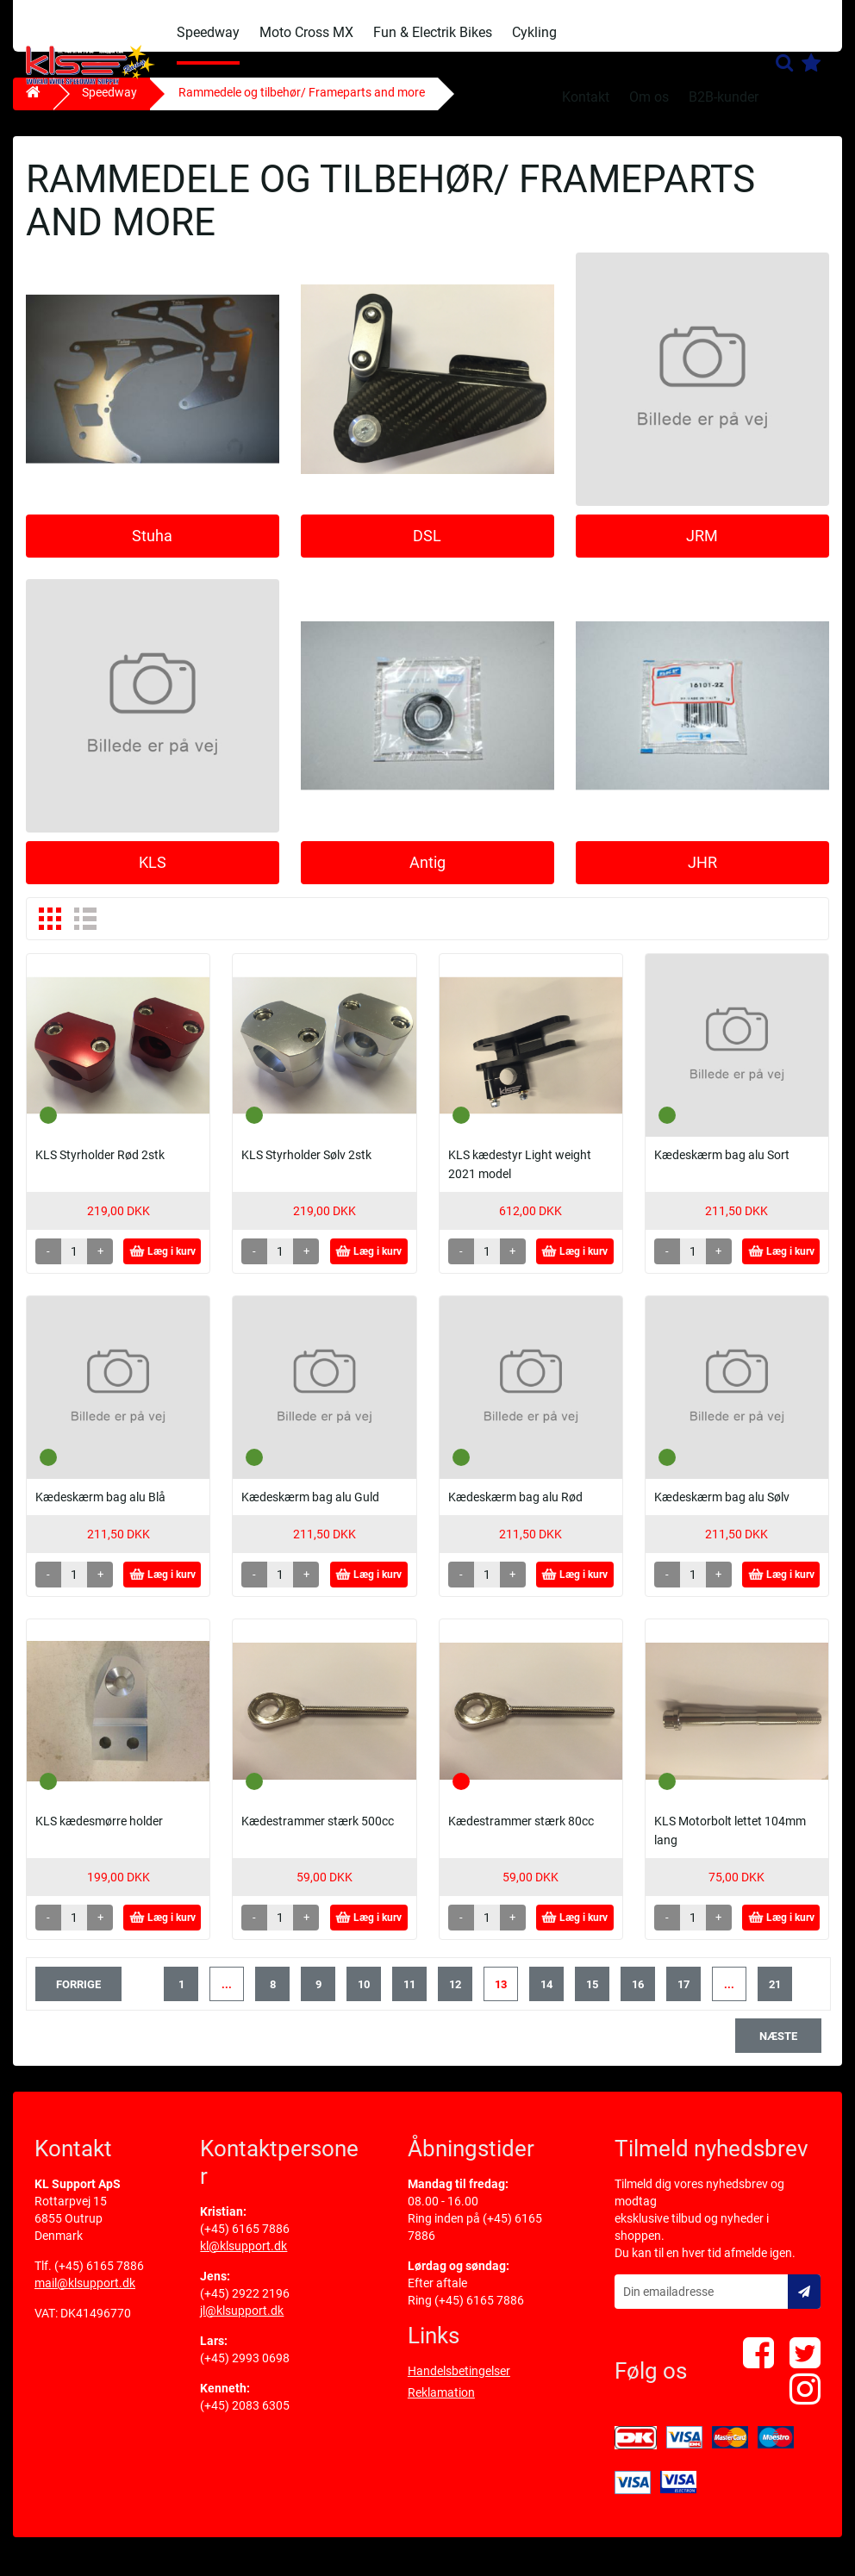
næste (778, 2049)
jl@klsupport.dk (242, 2323)
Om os (649, 97)
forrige (78, 1997)
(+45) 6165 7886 (99, 2279)
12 (455, 1997)
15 (592, 1997)
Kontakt (585, 97)
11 (409, 1997)
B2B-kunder (723, 97)
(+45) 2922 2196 (245, 2306)
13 (501, 1997)
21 (775, 1997)
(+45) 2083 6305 (245, 2418)
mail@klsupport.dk (84, 2296)
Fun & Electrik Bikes (432, 32)
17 (683, 1997)
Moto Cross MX (306, 32)
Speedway (208, 32)
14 (546, 1997)
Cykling (534, 32)
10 (364, 1997)
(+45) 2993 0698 (245, 2371)
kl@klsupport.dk (243, 2259)
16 (638, 1997)
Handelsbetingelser (459, 2384)
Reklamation (441, 2405)
